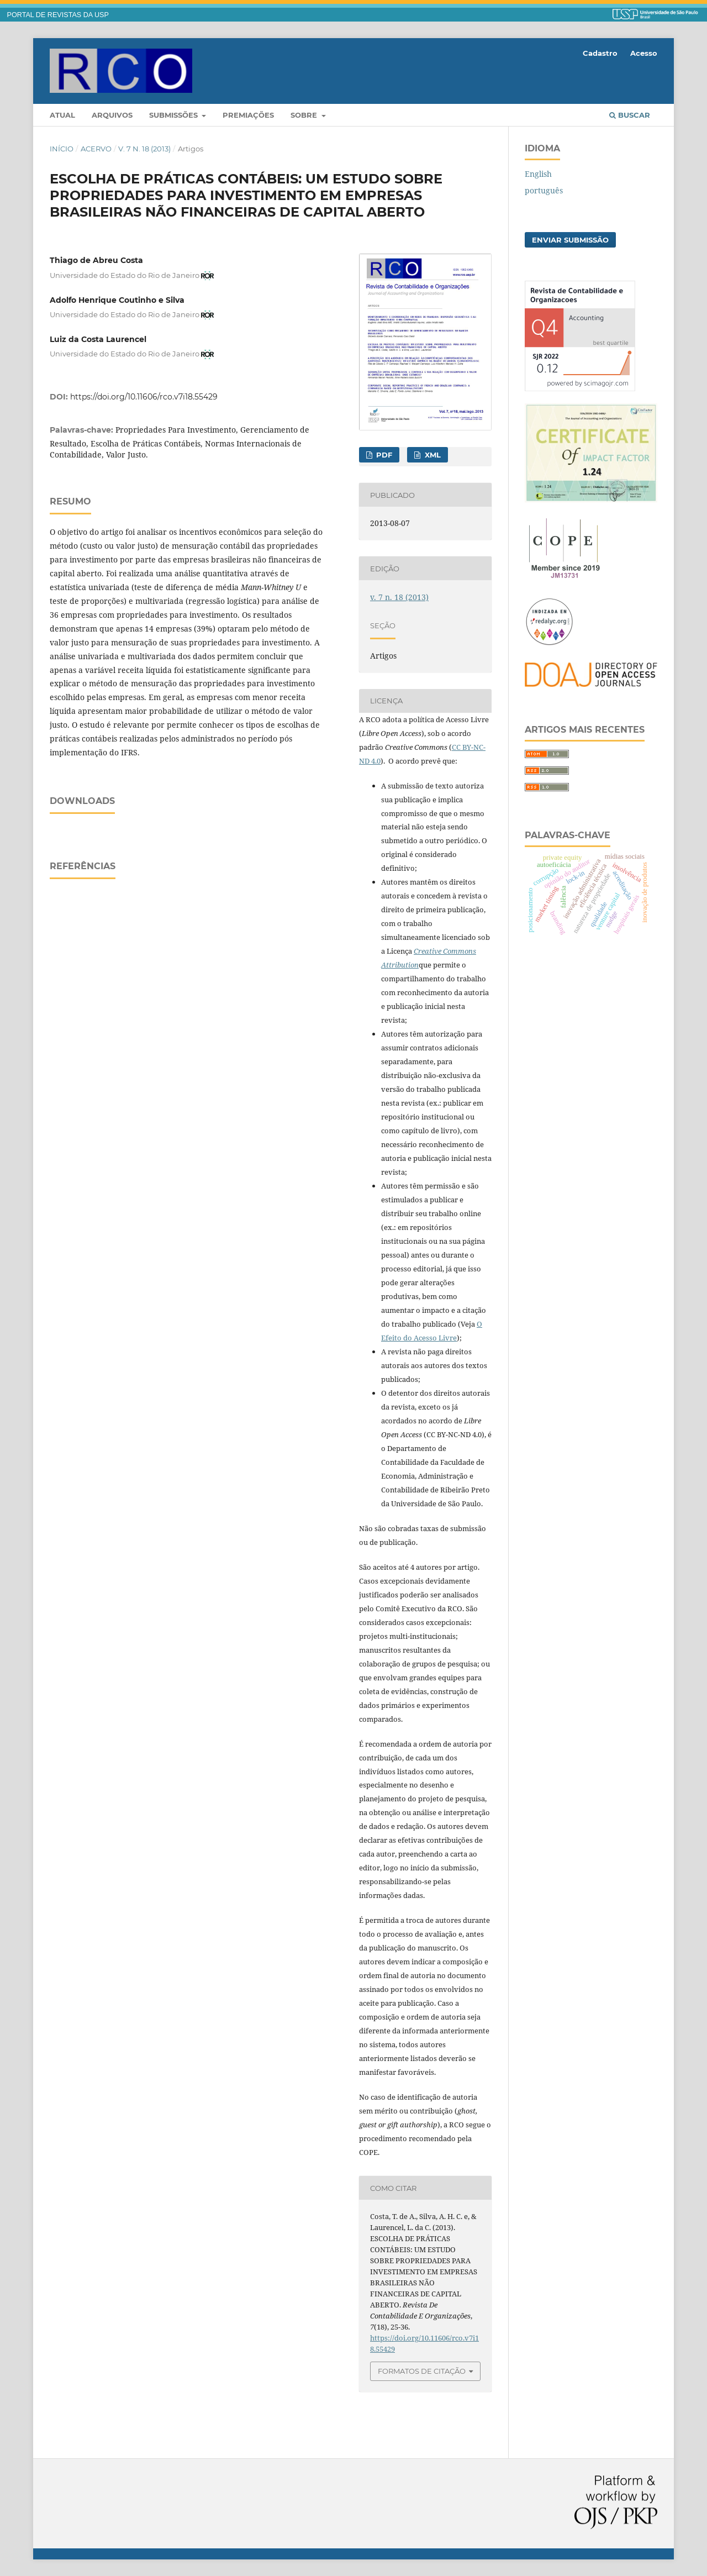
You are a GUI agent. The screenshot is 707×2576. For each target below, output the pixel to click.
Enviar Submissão (570, 239)
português (544, 190)
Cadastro (600, 53)
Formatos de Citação (422, 2371)
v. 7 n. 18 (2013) (144, 148)
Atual (62, 115)
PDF (383, 454)
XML (432, 454)
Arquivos (112, 115)
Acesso (643, 53)
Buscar (629, 115)
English (538, 174)
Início (61, 148)
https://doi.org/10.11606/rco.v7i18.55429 (144, 397)
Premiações (248, 115)
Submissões (174, 115)
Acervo (96, 148)
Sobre (305, 115)
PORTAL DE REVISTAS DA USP (58, 15)
